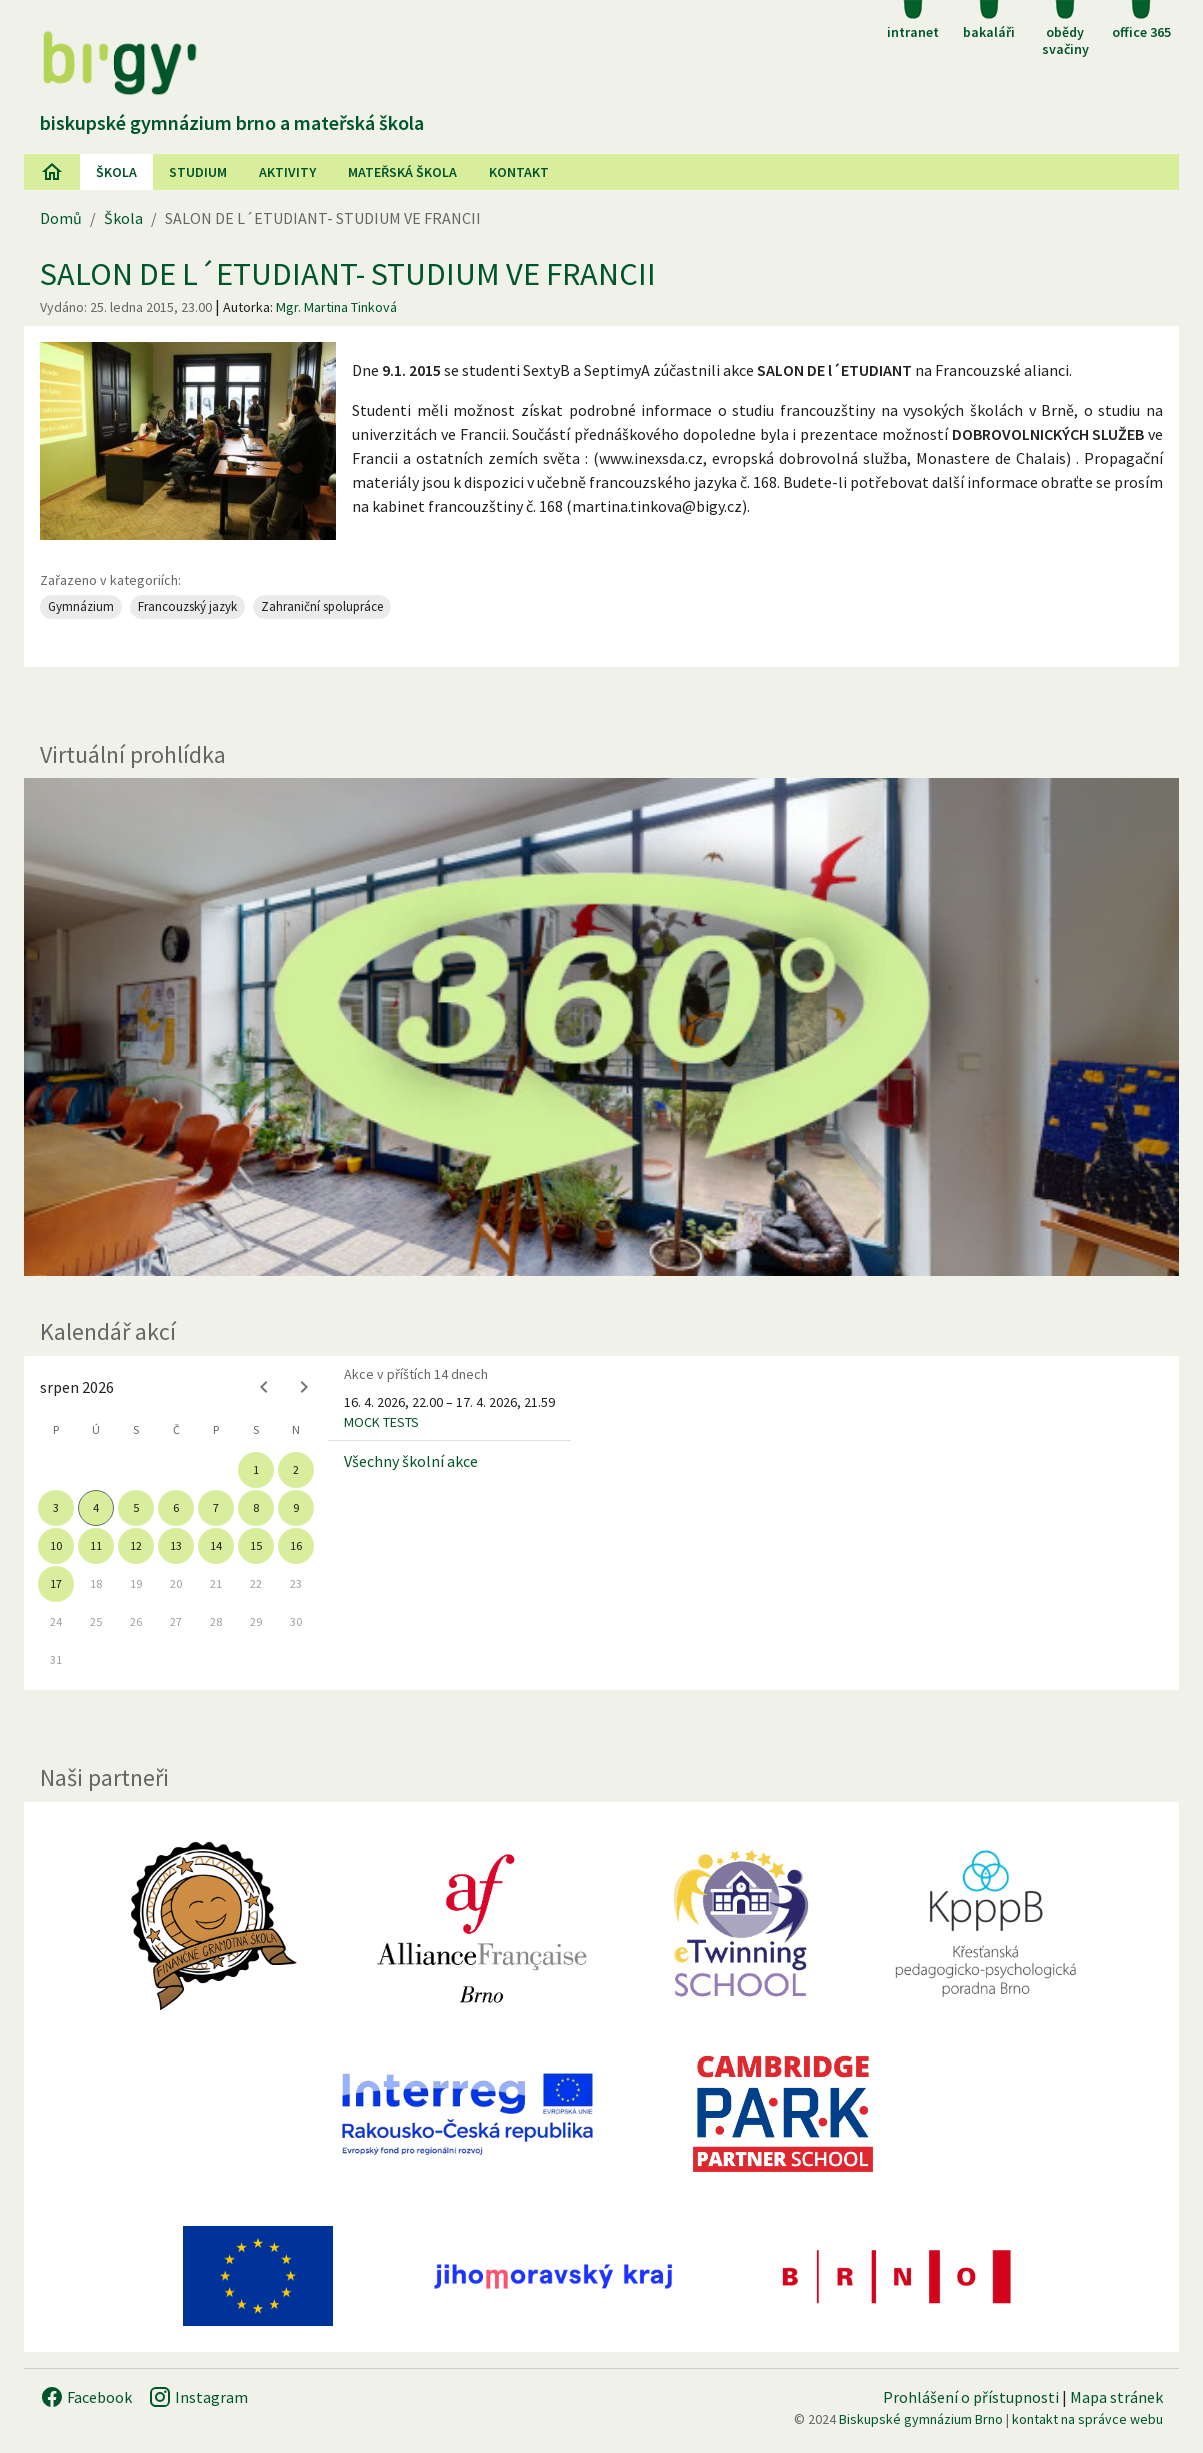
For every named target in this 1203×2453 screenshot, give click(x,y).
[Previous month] (264, 1387)
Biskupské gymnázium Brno (921, 2419)
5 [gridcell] (136, 1507)
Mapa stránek (1116, 2397)
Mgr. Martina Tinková (336, 307)
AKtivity (287, 172)
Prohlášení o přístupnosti (971, 2397)
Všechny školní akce (411, 1461)
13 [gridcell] (176, 1545)
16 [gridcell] (296, 1545)
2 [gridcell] (296, 1469)
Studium (198, 172)
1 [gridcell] (256, 1469)
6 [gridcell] (176, 1507)
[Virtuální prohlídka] (601, 1027)
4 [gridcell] (96, 1507)
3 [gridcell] (56, 1507)
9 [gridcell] (296, 1507)
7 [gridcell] (216, 1507)
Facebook (86, 2397)
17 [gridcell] (56, 1583)
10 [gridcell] (56, 1545)
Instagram (198, 2397)
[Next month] (304, 1387)
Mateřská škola (402, 172)
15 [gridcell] (256, 1545)
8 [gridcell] (256, 1507)
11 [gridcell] (96, 1545)
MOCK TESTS (381, 1422)
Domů (61, 218)
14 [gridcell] (216, 1545)
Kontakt (519, 172)
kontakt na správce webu (1087, 2419)
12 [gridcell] (136, 1545)
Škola (116, 172)
